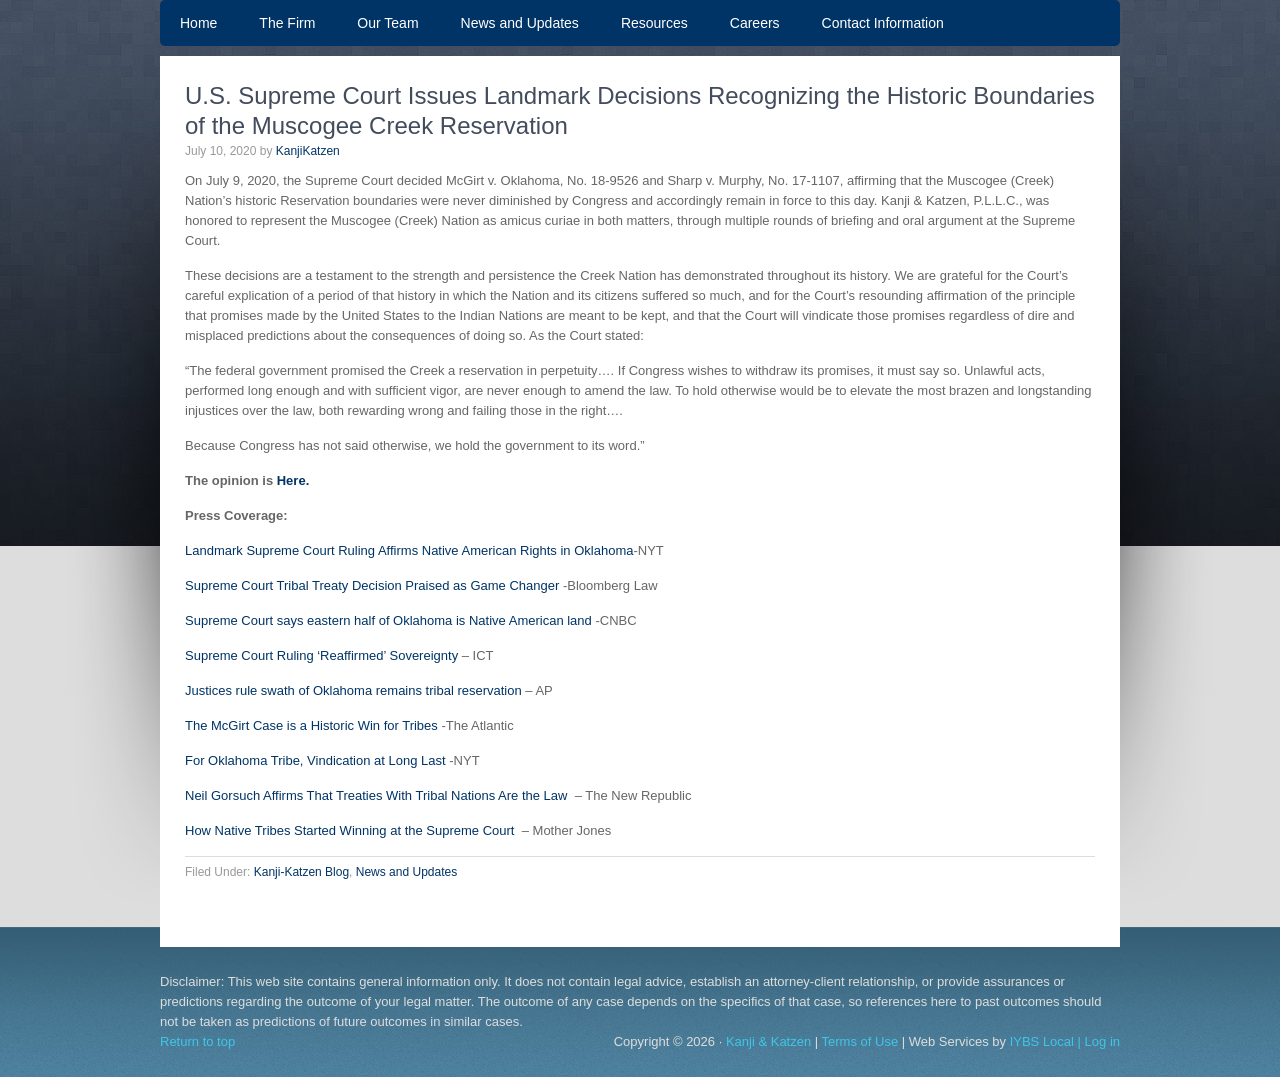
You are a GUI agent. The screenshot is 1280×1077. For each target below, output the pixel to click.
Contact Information (883, 23)
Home (198, 23)
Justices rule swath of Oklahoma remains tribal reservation (353, 690)
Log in (1102, 1041)
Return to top (197, 1041)
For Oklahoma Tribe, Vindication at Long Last (315, 760)
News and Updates (520, 23)
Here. (293, 480)
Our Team (377, 23)
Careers (755, 23)
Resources (654, 23)
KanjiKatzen (308, 151)
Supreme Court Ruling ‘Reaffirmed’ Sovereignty (321, 655)
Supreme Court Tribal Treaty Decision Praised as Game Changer (372, 585)
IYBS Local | (1047, 1041)
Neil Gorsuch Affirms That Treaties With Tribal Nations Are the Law (376, 795)
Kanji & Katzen (768, 1041)
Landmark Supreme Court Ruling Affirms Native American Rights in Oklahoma (409, 550)
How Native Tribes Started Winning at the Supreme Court (349, 830)
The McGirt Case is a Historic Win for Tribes (311, 725)
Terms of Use (860, 1041)
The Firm (287, 23)
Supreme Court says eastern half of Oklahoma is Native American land (388, 620)
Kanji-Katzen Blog (301, 872)
